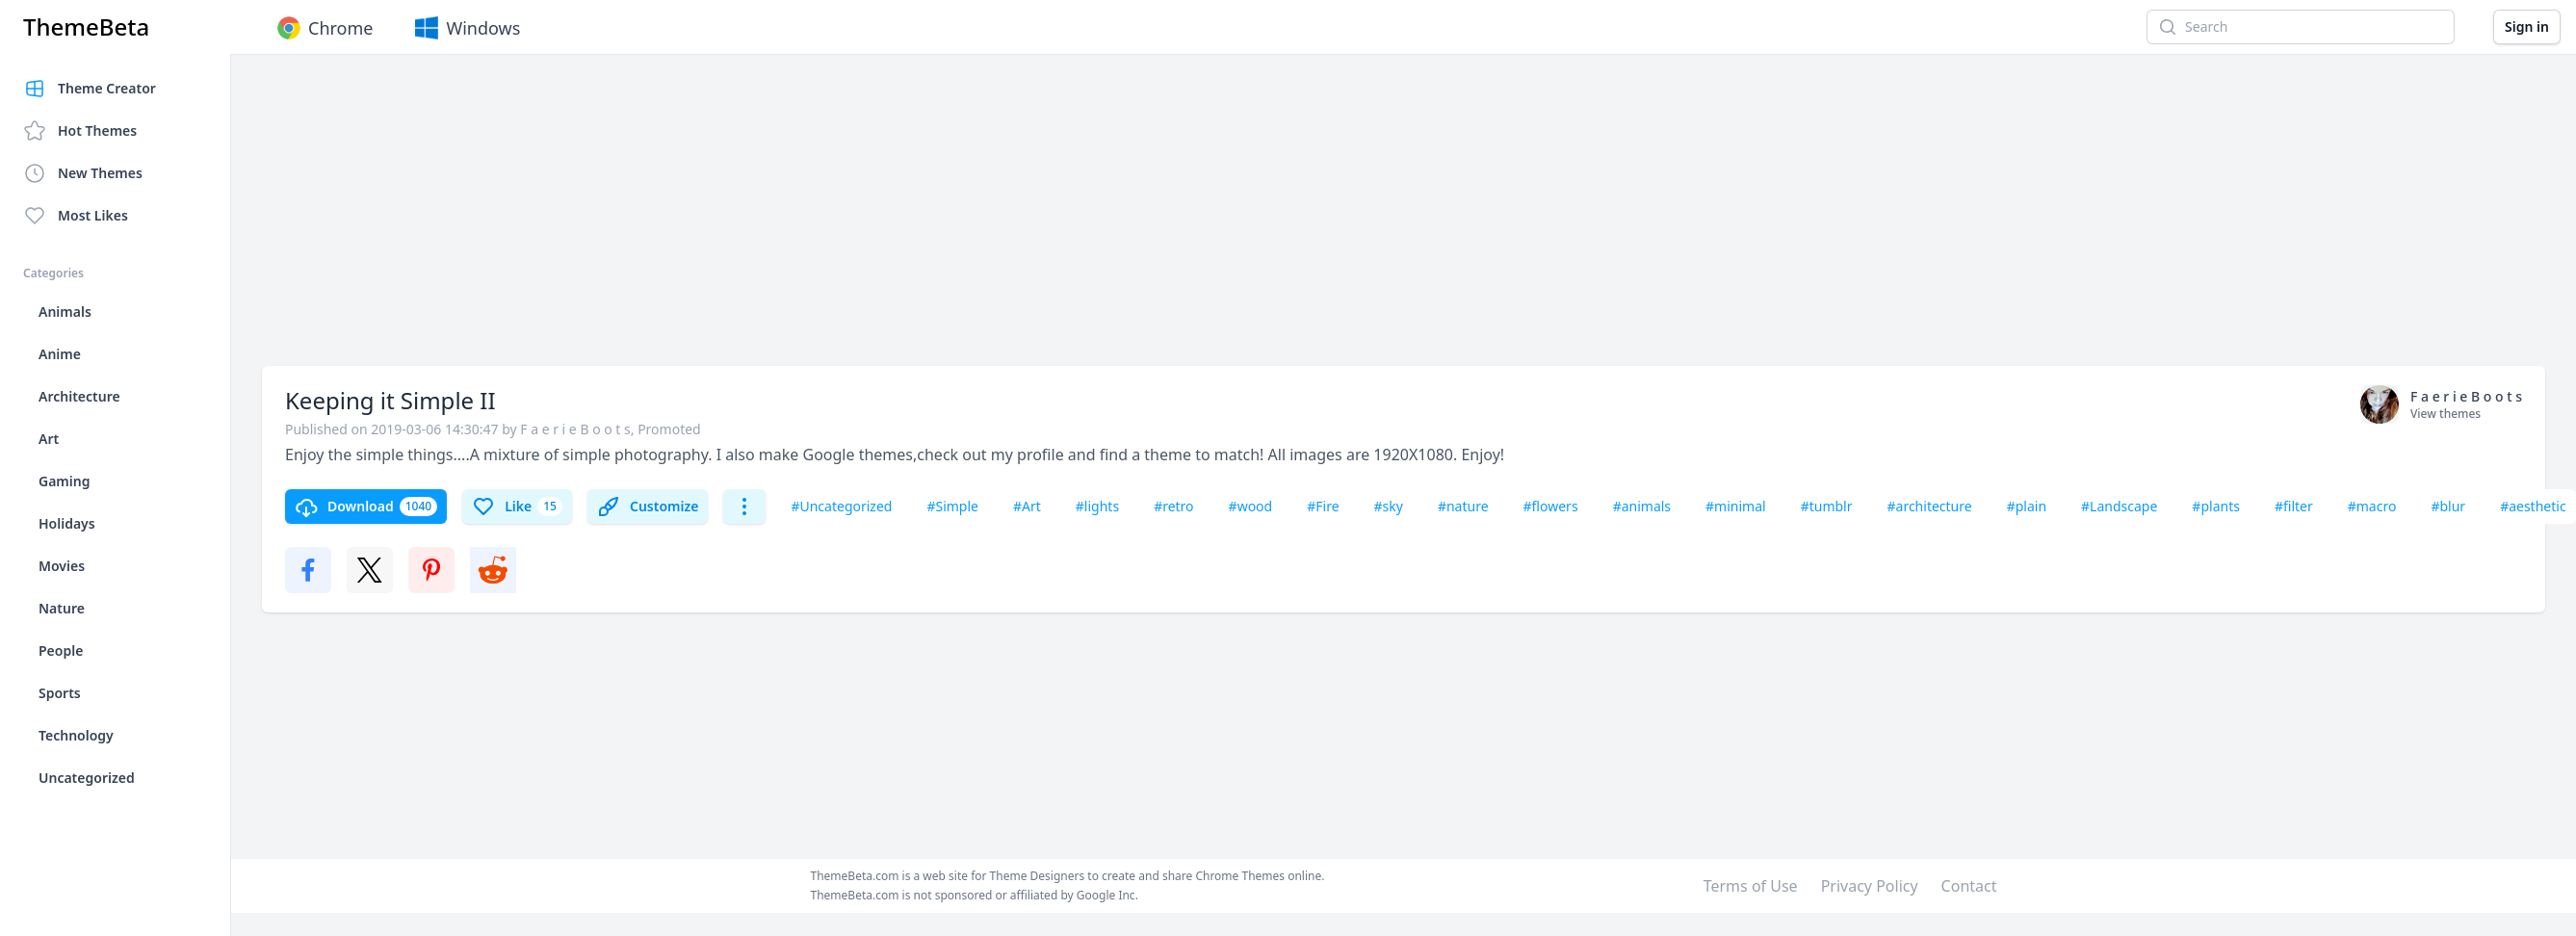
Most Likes (75, 215)
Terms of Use (1751, 886)
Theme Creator (89, 88)
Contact (1969, 886)
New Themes (83, 173)
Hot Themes (80, 131)
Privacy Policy (1869, 886)
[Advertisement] (800, 219)
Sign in (2527, 26)
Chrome (323, 28)
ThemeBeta (86, 27)
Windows (465, 28)
